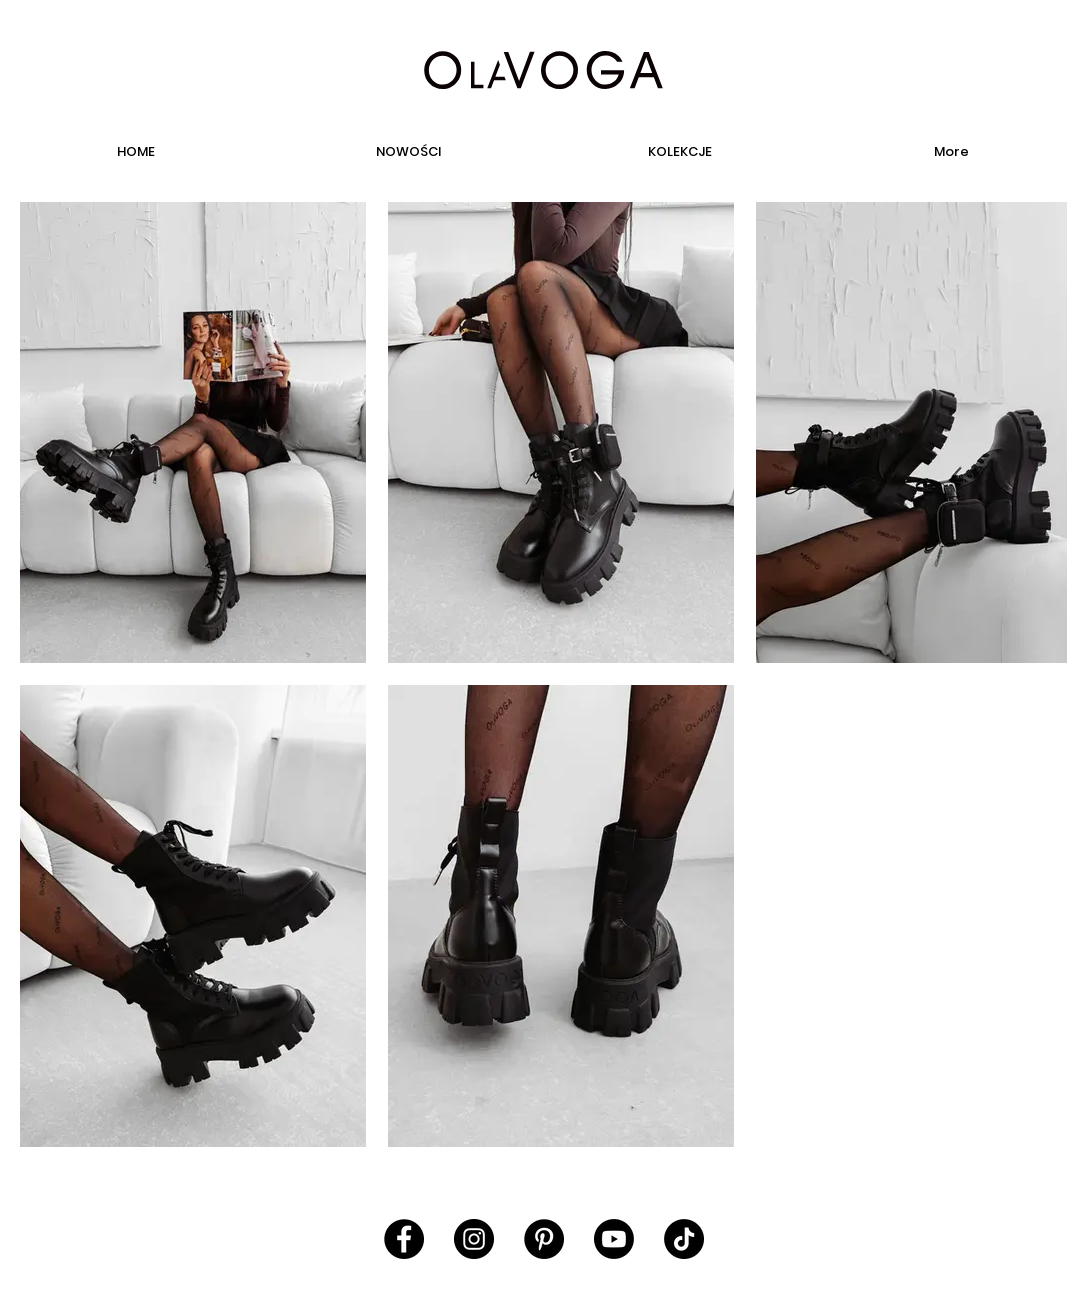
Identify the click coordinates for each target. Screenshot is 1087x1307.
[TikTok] (684, 1239)
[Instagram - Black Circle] (474, 1239)
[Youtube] (614, 1239)
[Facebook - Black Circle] (404, 1239)
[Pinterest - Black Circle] (544, 1239)
